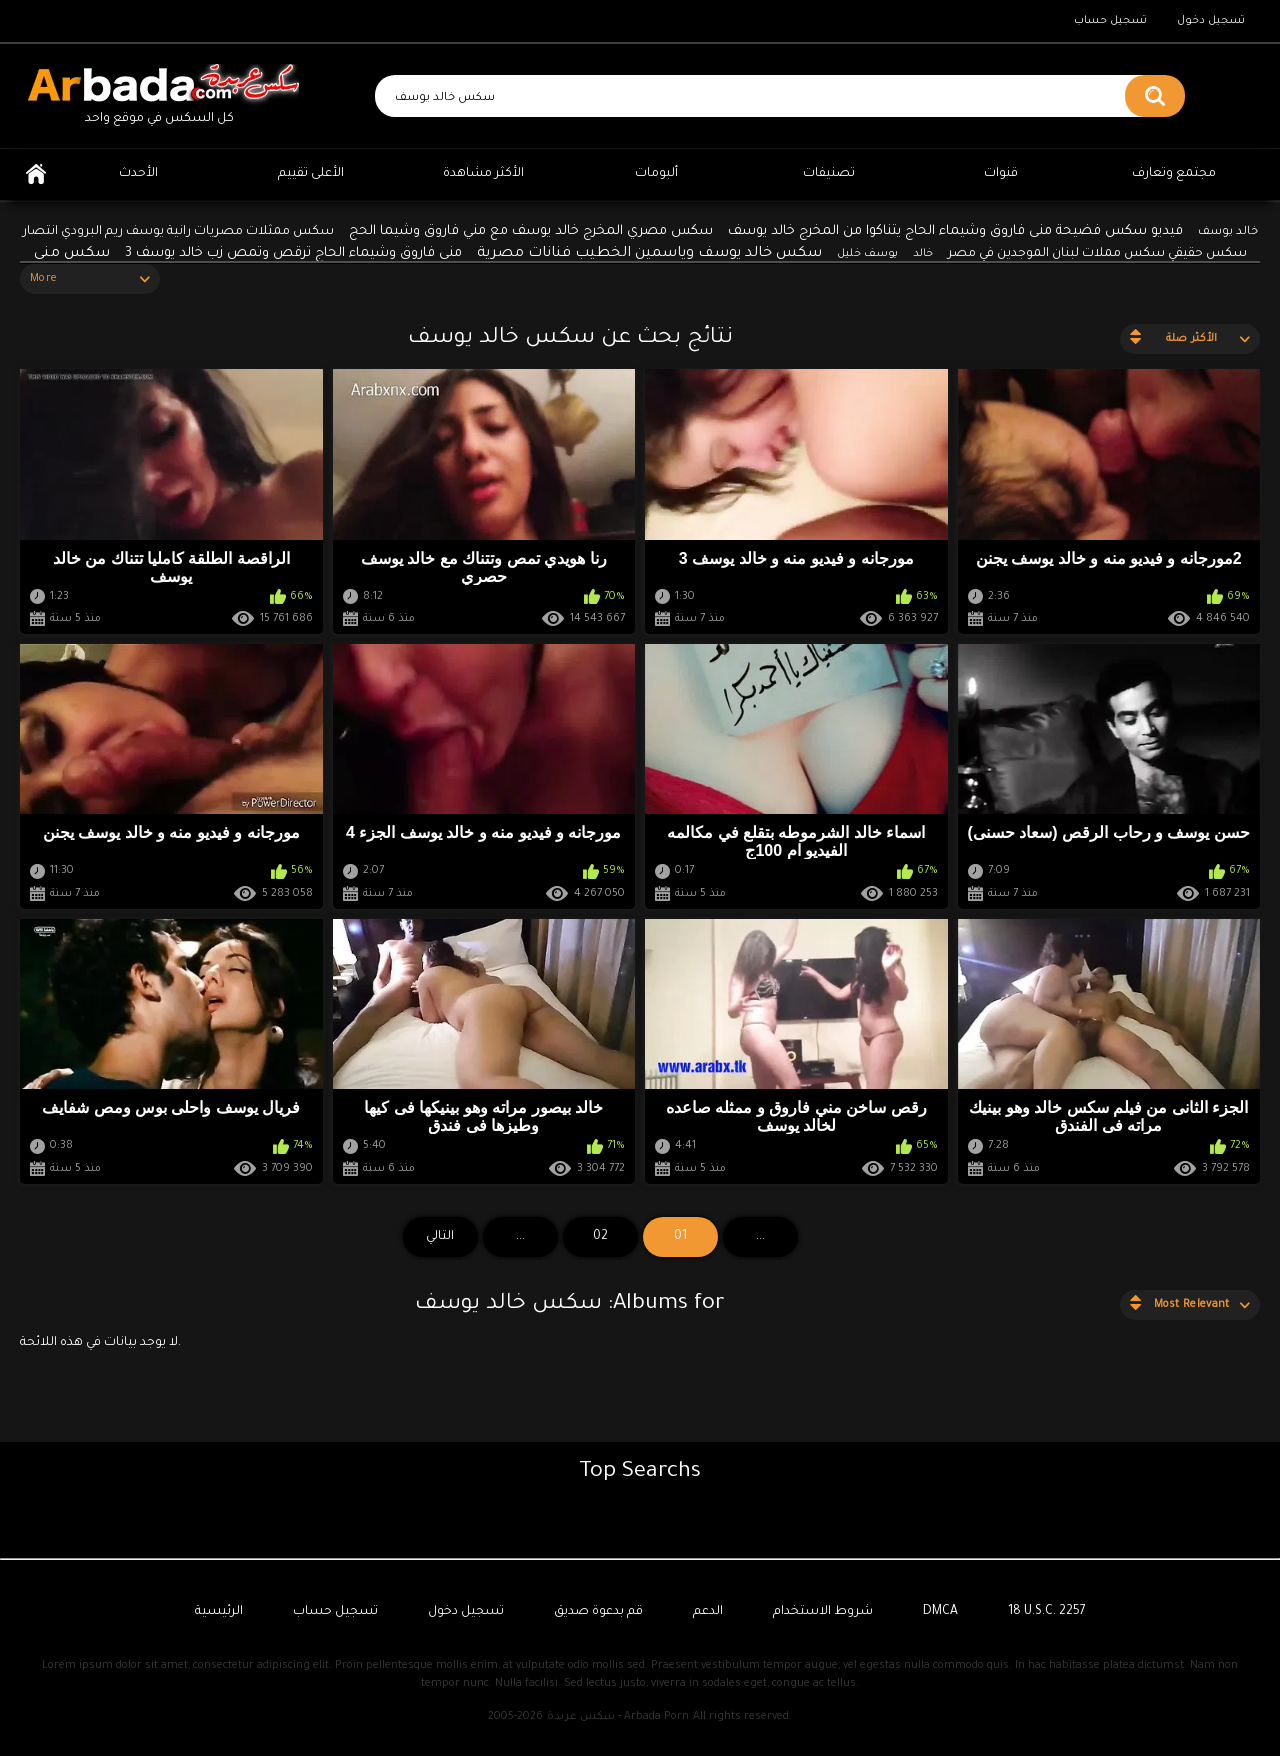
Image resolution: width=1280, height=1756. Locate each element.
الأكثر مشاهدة (483, 174)
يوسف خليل (867, 254)
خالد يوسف (1228, 232)
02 (600, 1237)
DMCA (940, 1612)
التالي (440, 1237)
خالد (923, 254)
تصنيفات (829, 174)
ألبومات (656, 174)
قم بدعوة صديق (598, 1612)
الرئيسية (36, 174)
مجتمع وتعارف (1174, 174)
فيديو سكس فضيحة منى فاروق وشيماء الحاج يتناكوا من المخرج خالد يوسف (955, 231)
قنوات (1001, 174)
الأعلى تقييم (311, 174)
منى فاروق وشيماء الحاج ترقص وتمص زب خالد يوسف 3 (293, 253)
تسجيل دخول (1211, 21)
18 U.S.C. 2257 (1047, 1612)
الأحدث (138, 174)
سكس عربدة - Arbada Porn (618, 1717)
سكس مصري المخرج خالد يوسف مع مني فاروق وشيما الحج (531, 231)
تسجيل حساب (1110, 21)
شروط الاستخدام (823, 1612)
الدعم (708, 1612)
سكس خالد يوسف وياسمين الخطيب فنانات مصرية (649, 254)
